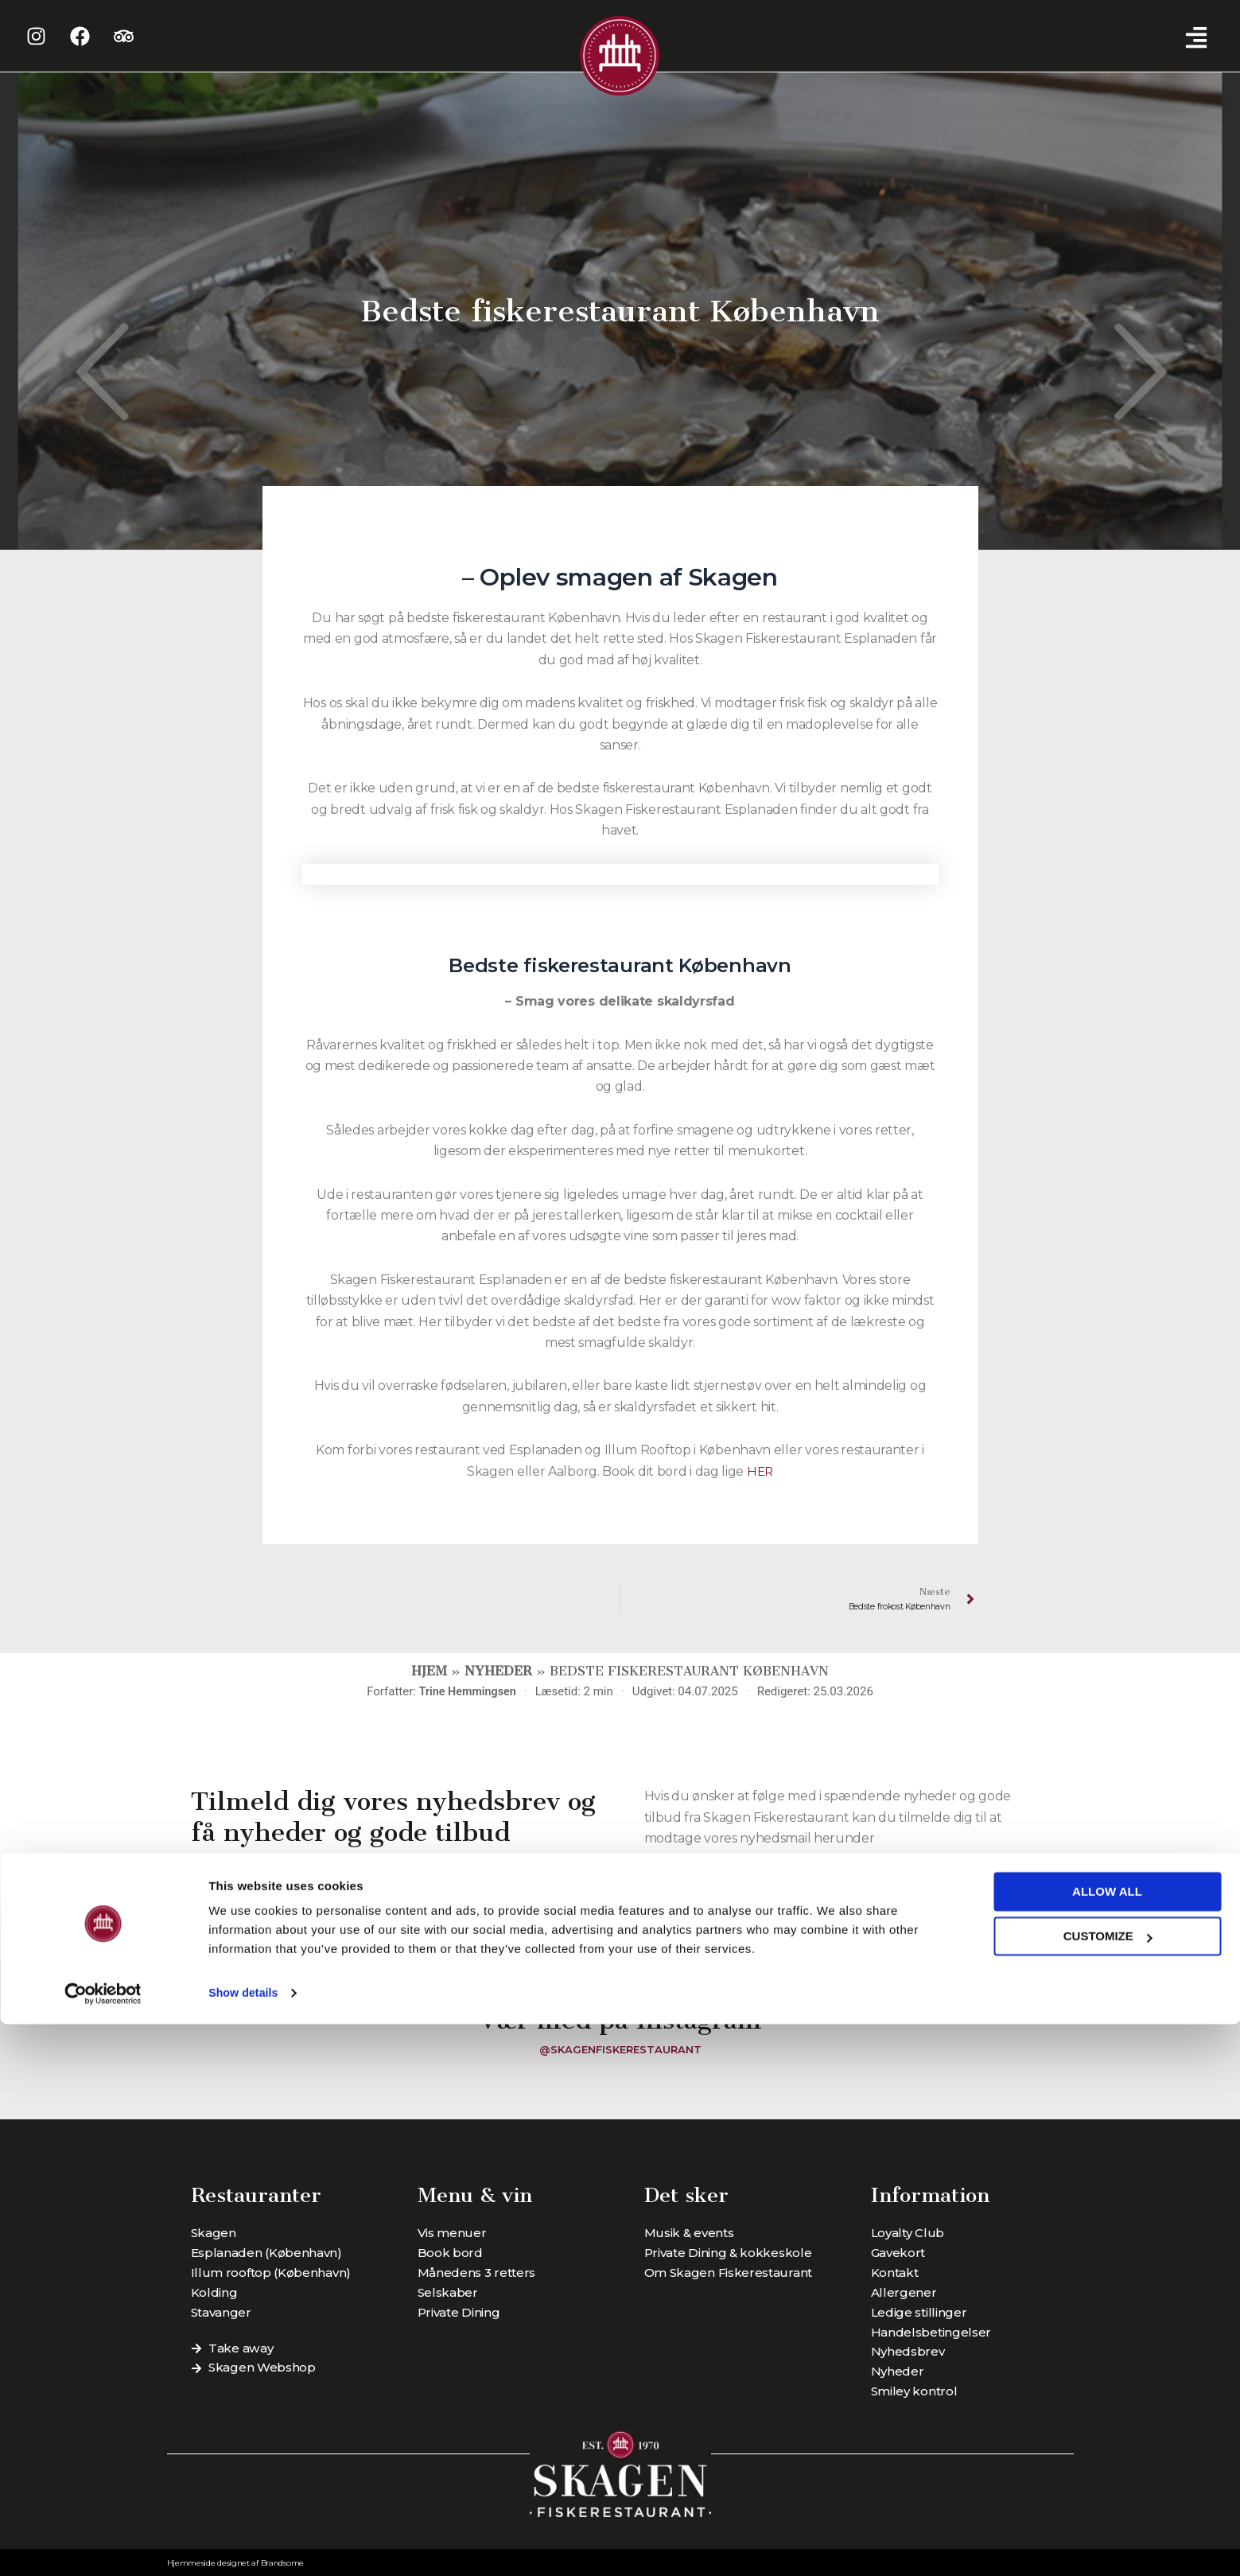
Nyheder (498, 1673)
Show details (245, 2544)
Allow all (1107, 2443)
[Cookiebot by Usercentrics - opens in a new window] (103, 2545)
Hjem (429, 1673)
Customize (1108, 2488)
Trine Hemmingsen (468, 1693)
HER (760, 1471)
